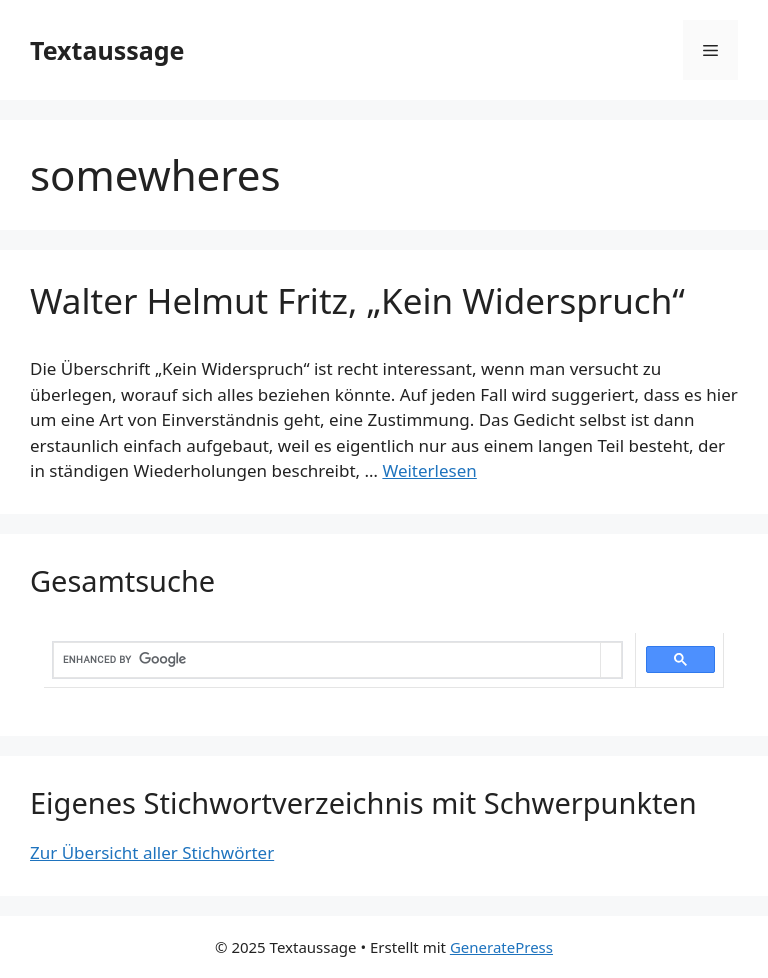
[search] (327, 660)
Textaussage (107, 50)
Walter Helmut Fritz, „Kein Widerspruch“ (357, 300)
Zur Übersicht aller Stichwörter (152, 852)
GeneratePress (501, 947)
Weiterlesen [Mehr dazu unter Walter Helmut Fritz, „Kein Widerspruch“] (429, 470)
